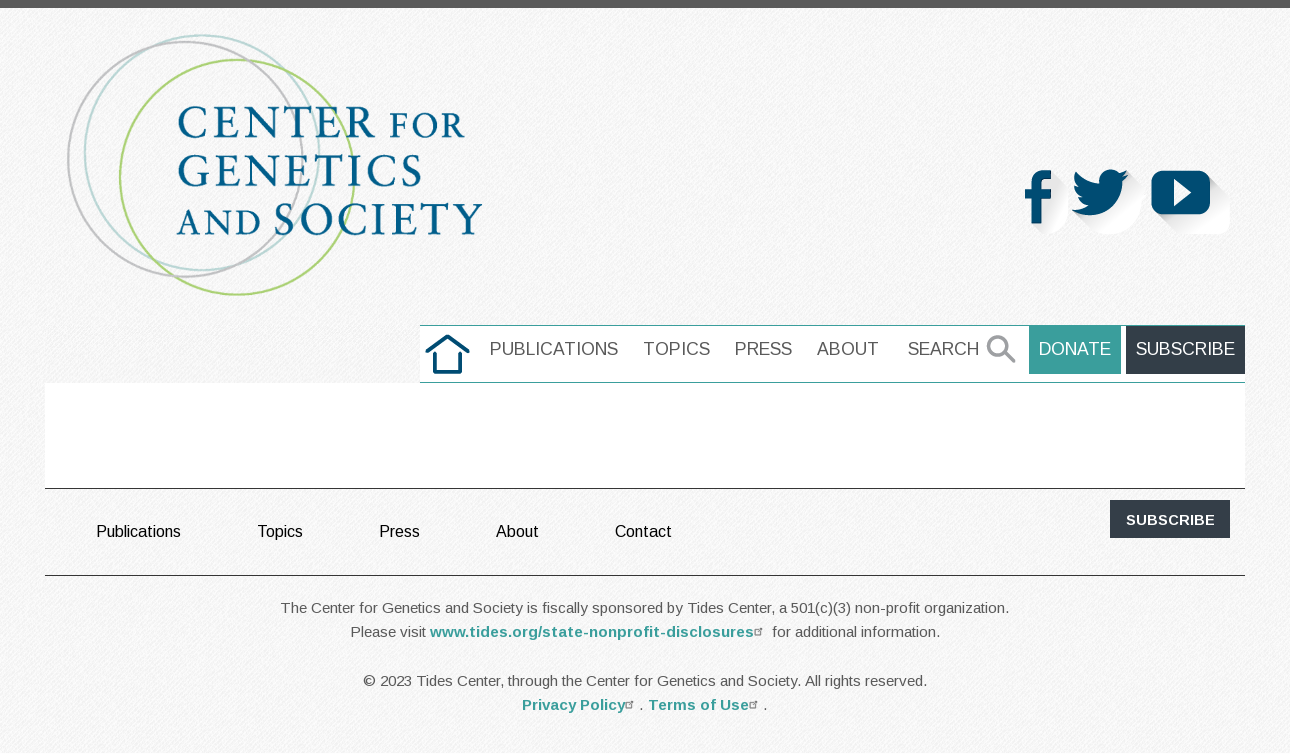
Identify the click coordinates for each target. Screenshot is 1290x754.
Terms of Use (705, 704)
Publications (554, 349)
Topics (676, 349)
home (447, 349)
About (848, 349)
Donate (1075, 349)
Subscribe (1185, 349)
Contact (643, 531)
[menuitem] (447, 354)
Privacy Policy (580, 704)
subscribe (1170, 520)
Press (763, 349)
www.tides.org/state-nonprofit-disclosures (599, 631)
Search (943, 349)
